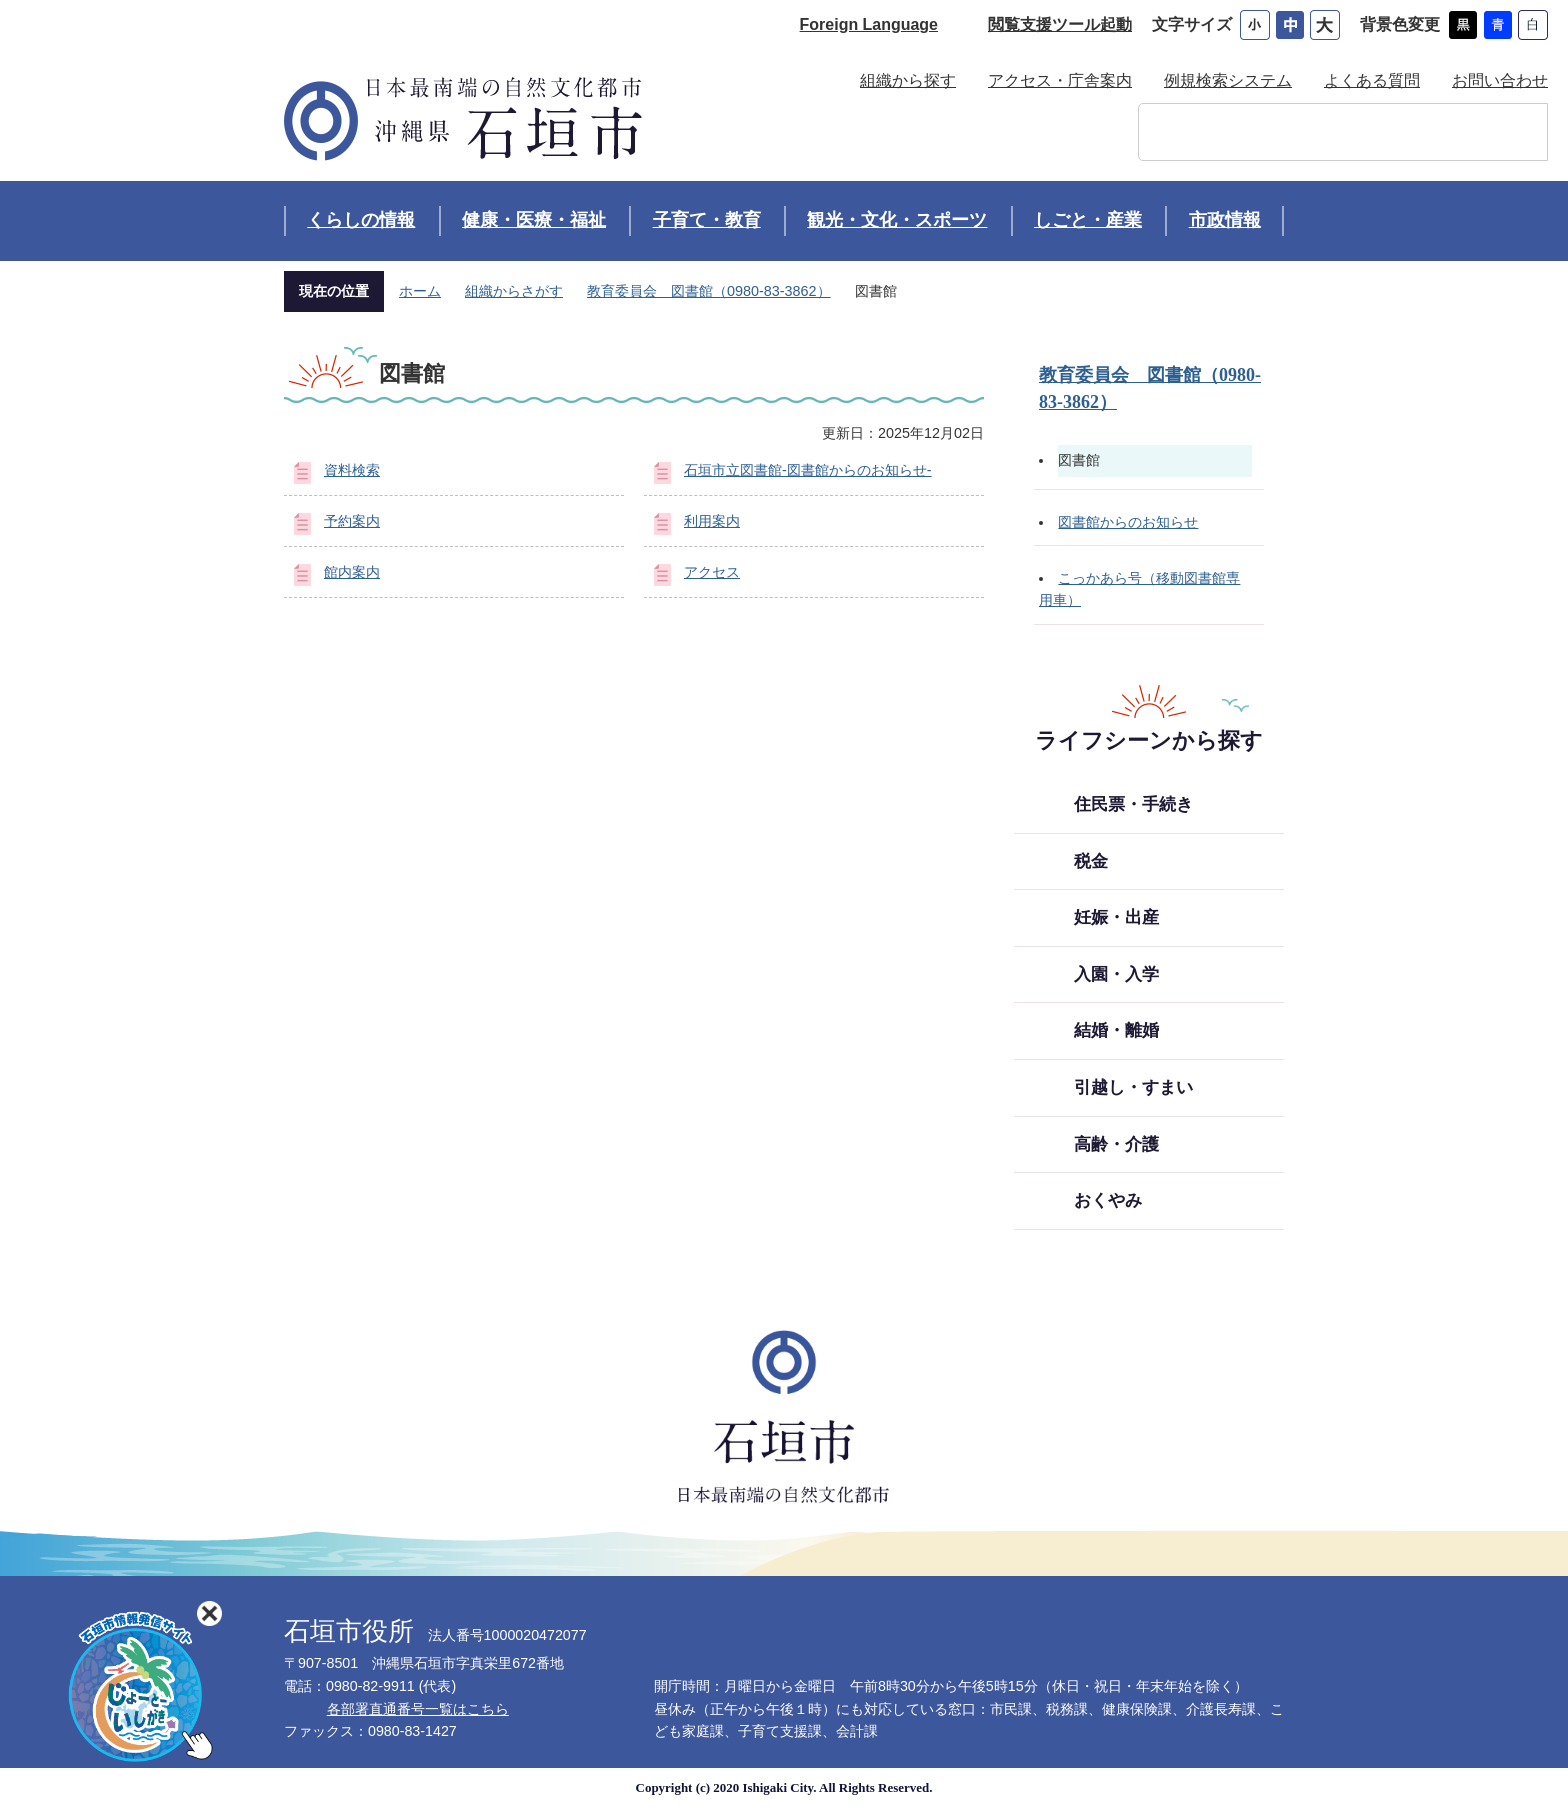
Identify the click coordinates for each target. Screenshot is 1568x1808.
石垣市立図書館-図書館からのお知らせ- (808, 470)
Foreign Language (869, 24)
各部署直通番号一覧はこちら (418, 1709)
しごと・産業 (1088, 220)
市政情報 (1225, 220)
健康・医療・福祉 (534, 220)
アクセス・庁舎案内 (1060, 80)
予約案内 (352, 521)
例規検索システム (1228, 80)
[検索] (1322, 131)
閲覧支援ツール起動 (1060, 24)
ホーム (420, 291)
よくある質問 (1372, 80)
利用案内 (712, 521)
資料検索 (352, 470)
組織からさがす (514, 291)
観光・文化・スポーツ (897, 220)
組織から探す (908, 80)
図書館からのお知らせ (1128, 522)
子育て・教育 (707, 220)
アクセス (712, 572)
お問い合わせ (1500, 80)
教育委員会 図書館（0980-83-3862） (709, 291)
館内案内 (352, 572)
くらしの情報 (361, 220)
